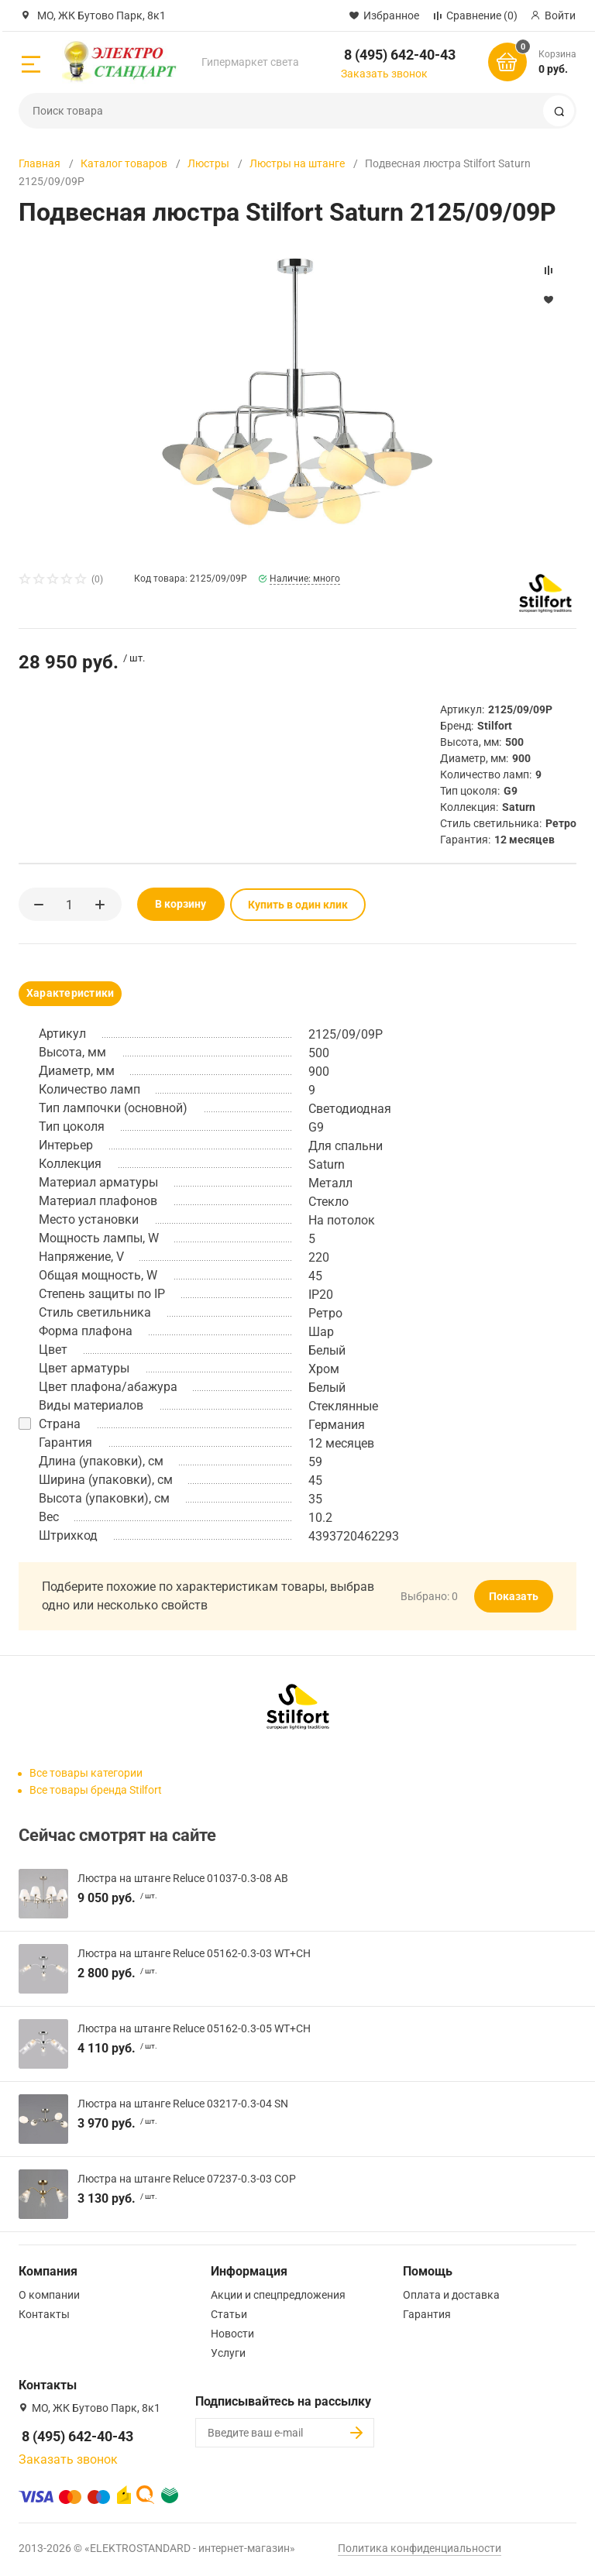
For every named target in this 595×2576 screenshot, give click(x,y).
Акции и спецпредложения (278, 2294)
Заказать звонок (384, 73)
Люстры (208, 163)
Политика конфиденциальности (419, 2547)
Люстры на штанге (297, 163)
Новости (232, 2333)
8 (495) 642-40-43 (400, 54)
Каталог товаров (124, 163)
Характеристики (70, 992)
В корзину (171, 904)
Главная (39, 163)
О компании (49, 2294)
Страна (60, 1423)
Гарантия (427, 2313)
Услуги (228, 2352)
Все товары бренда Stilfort (95, 1789)
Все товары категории (86, 1772)
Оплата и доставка (451, 2294)
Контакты (44, 2313)
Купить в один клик (289, 904)
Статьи (229, 2313)
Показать (513, 1595)
